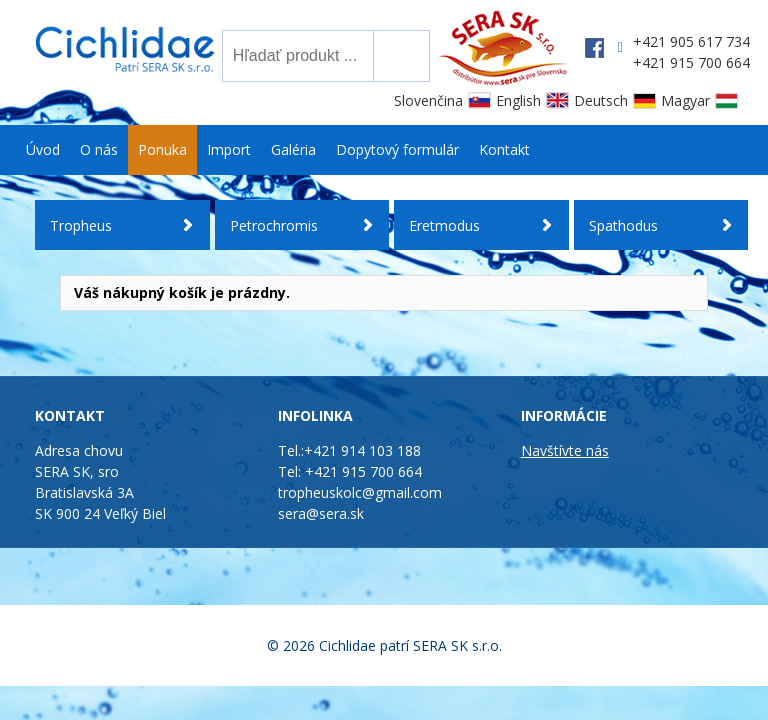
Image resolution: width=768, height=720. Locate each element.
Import (229, 149)
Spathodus (623, 225)
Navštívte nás (565, 450)
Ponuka (162, 149)
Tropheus (81, 225)
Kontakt (504, 149)
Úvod (43, 149)
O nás (99, 149)
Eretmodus (444, 225)
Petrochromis (274, 225)
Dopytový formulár (397, 149)
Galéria (293, 149)
